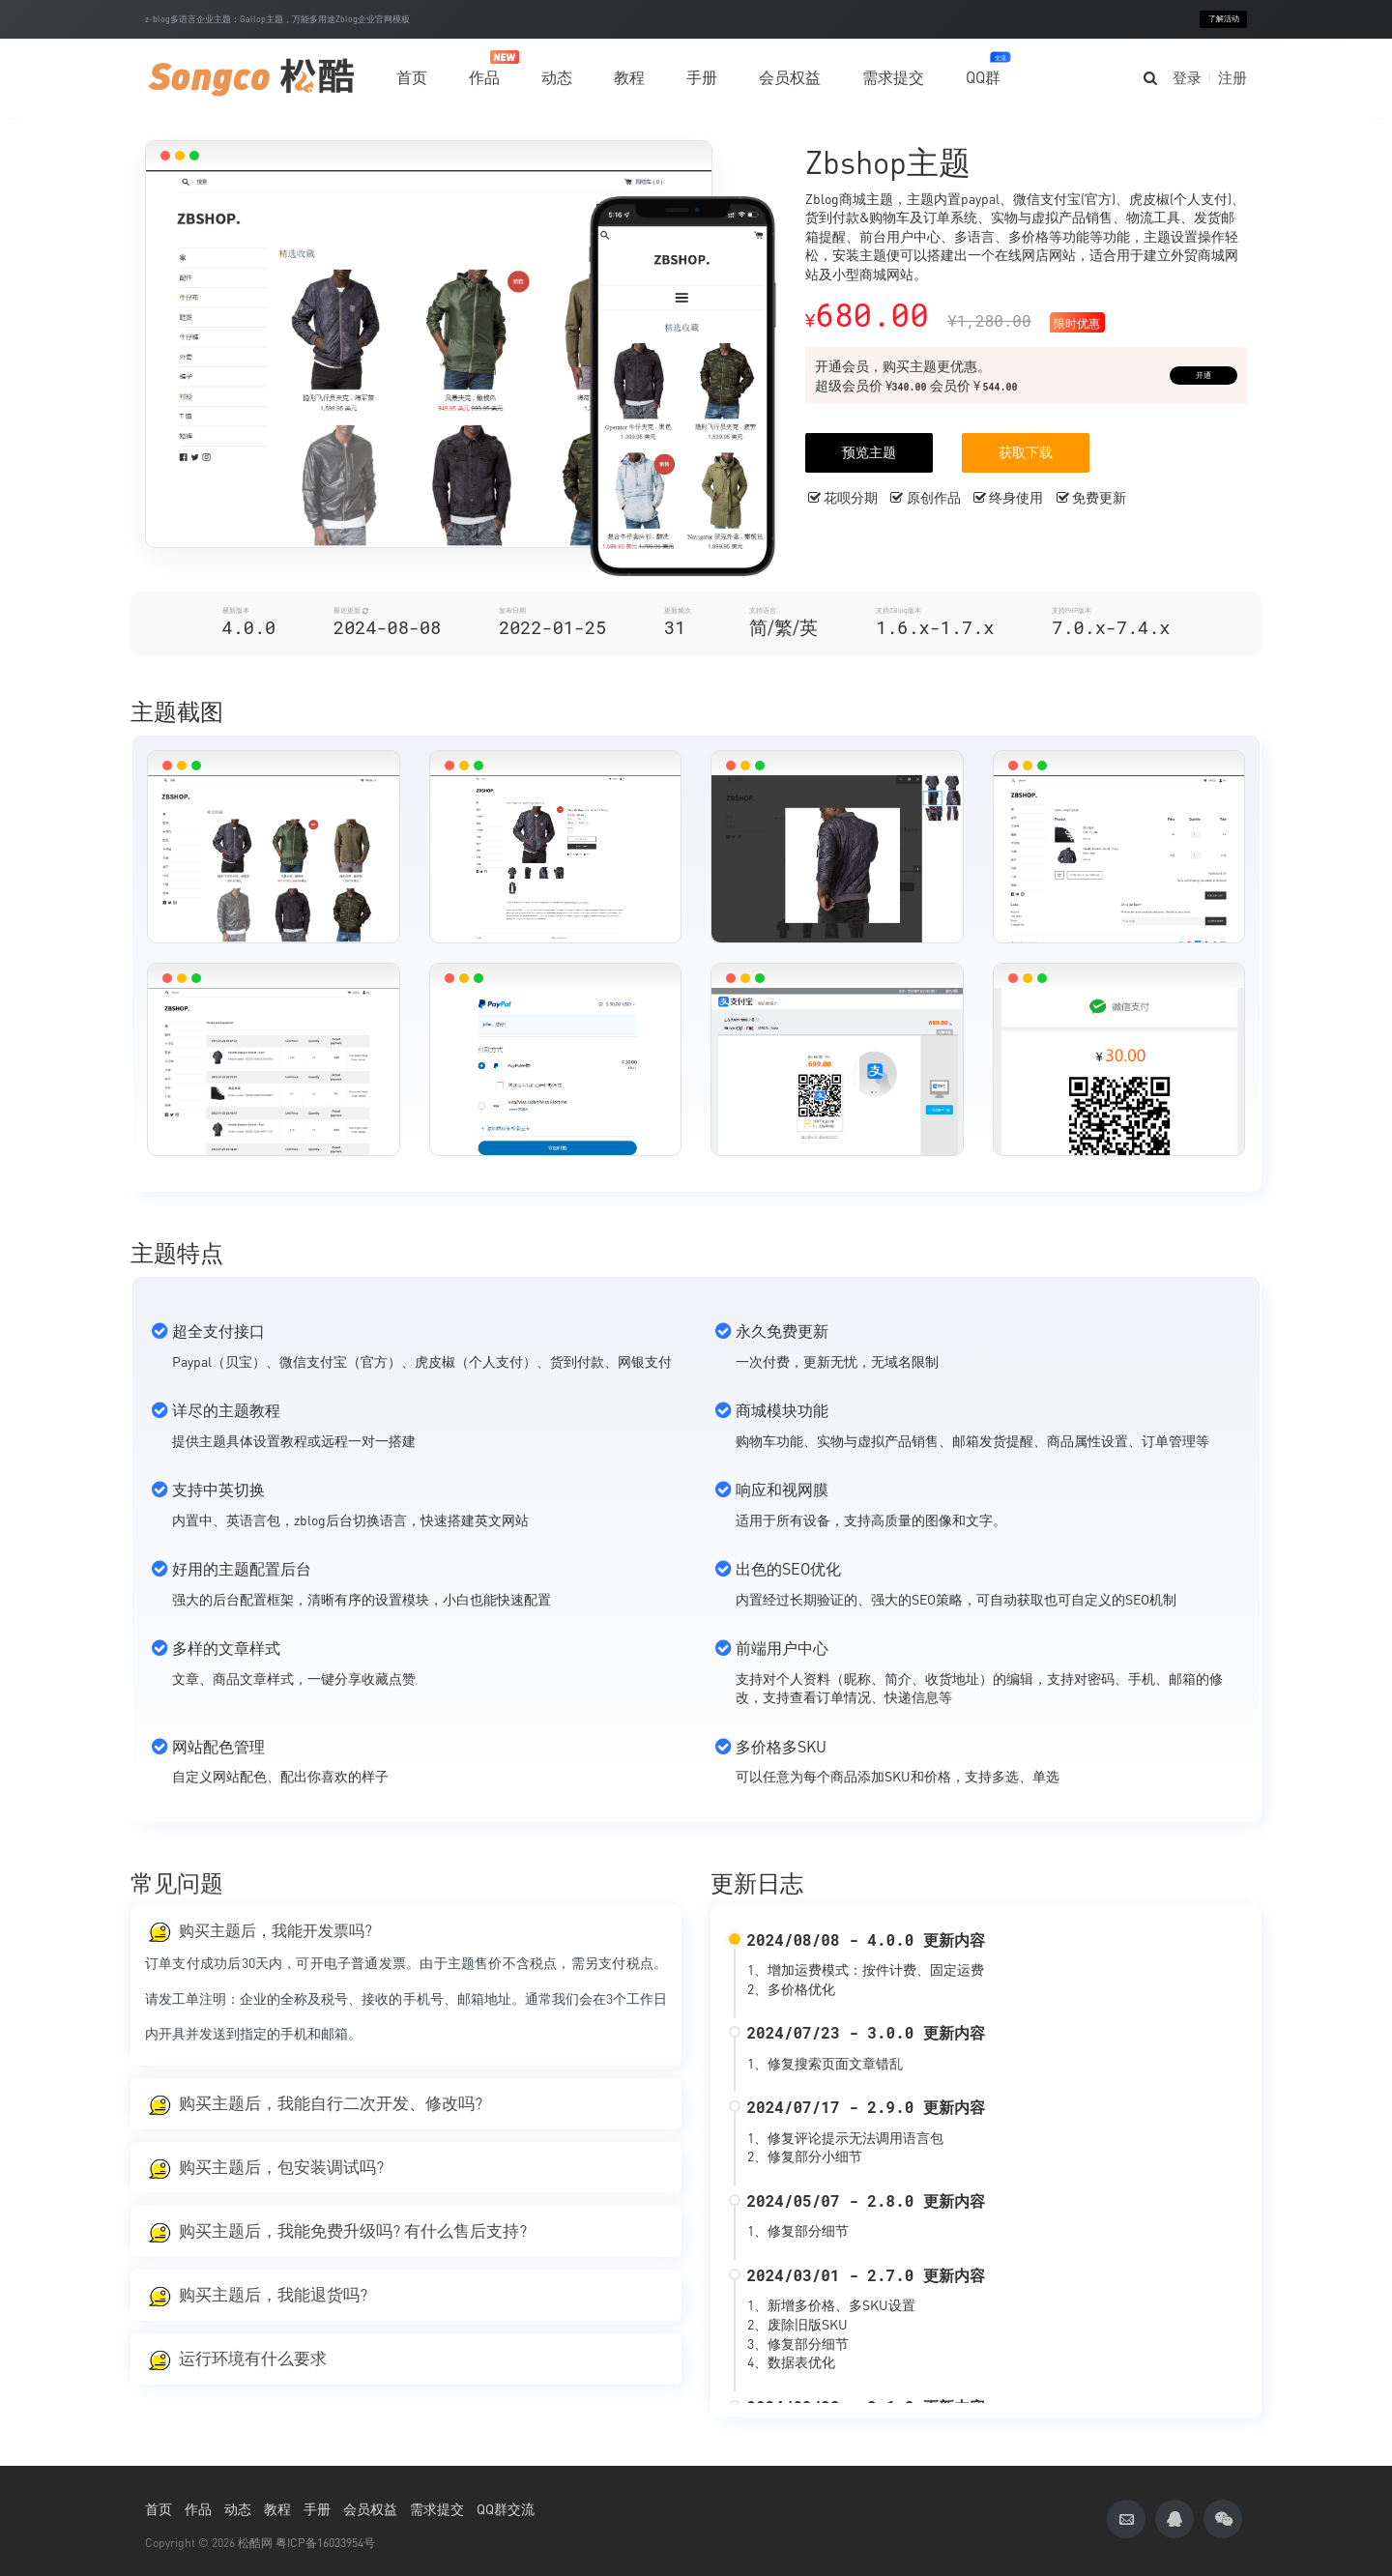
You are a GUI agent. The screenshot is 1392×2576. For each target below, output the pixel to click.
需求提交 (893, 77)
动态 (556, 77)
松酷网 (255, 2542)
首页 (411, 77)
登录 (1187, 77)
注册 (1232, 77)
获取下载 (1026, 452)
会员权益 (790, 77)
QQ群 (983, 69)
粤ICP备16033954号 (325, 2542)
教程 (629, 77)
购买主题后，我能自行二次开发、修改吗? (330, 2103)
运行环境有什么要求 (253, 2358)
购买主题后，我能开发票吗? (275, 1930)
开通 (1203, 375)
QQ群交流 (506, 2509)
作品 (484, 68)
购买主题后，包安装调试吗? (281, 2167)
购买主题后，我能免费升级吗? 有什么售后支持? (353, 2231)
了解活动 (1223, 18)
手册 (701, 77)
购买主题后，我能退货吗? (273, 2294)
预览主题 (869, 452)
